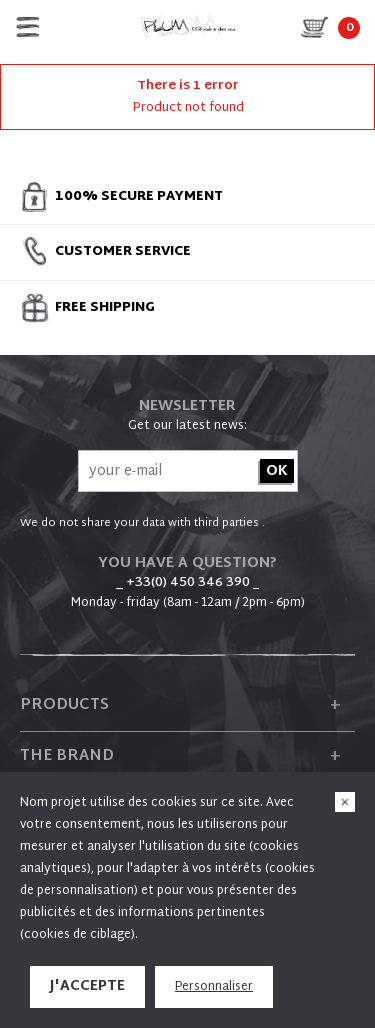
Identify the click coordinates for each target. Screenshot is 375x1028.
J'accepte (87, 986)
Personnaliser (214, 987)
